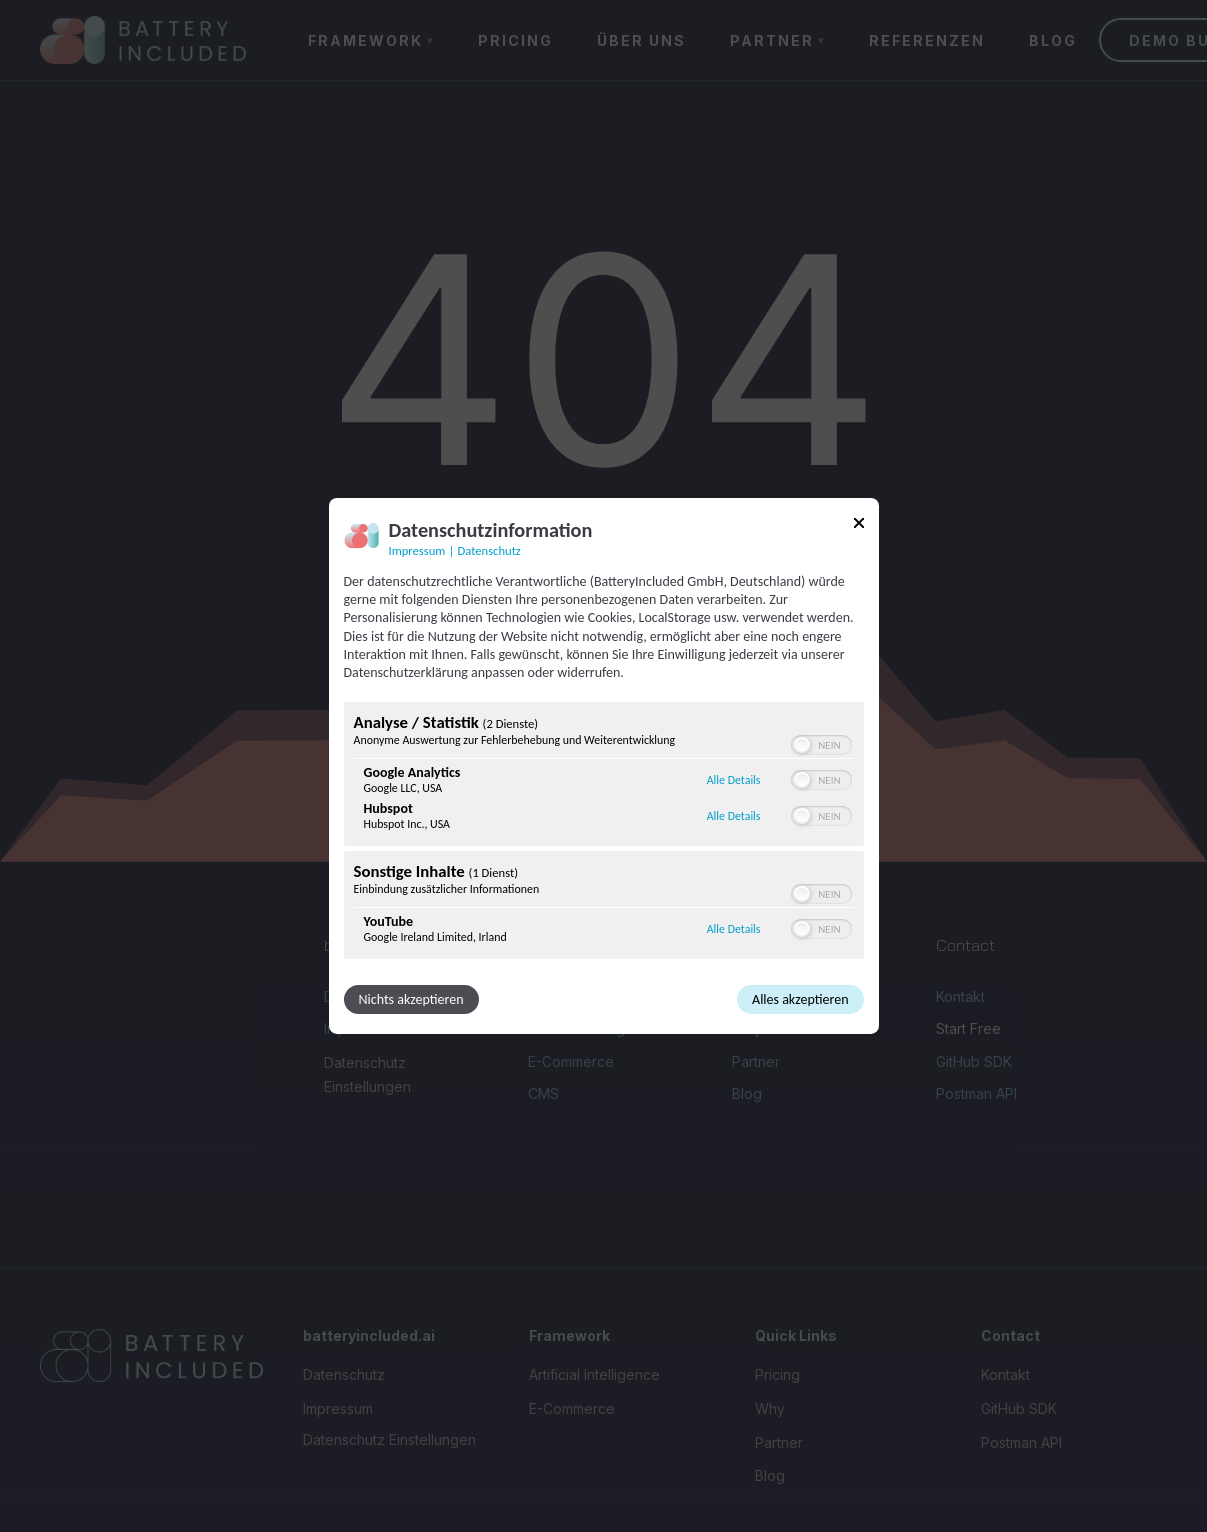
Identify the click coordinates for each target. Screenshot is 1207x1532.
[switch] (821, 745)
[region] (604, 833)
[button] (802, 745)
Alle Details (734, 780)
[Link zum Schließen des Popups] (859, 526)
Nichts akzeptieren (411, 999)
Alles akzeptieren (800, 999)
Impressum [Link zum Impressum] (417, 550)
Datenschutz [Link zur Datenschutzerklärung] (489, 550)
